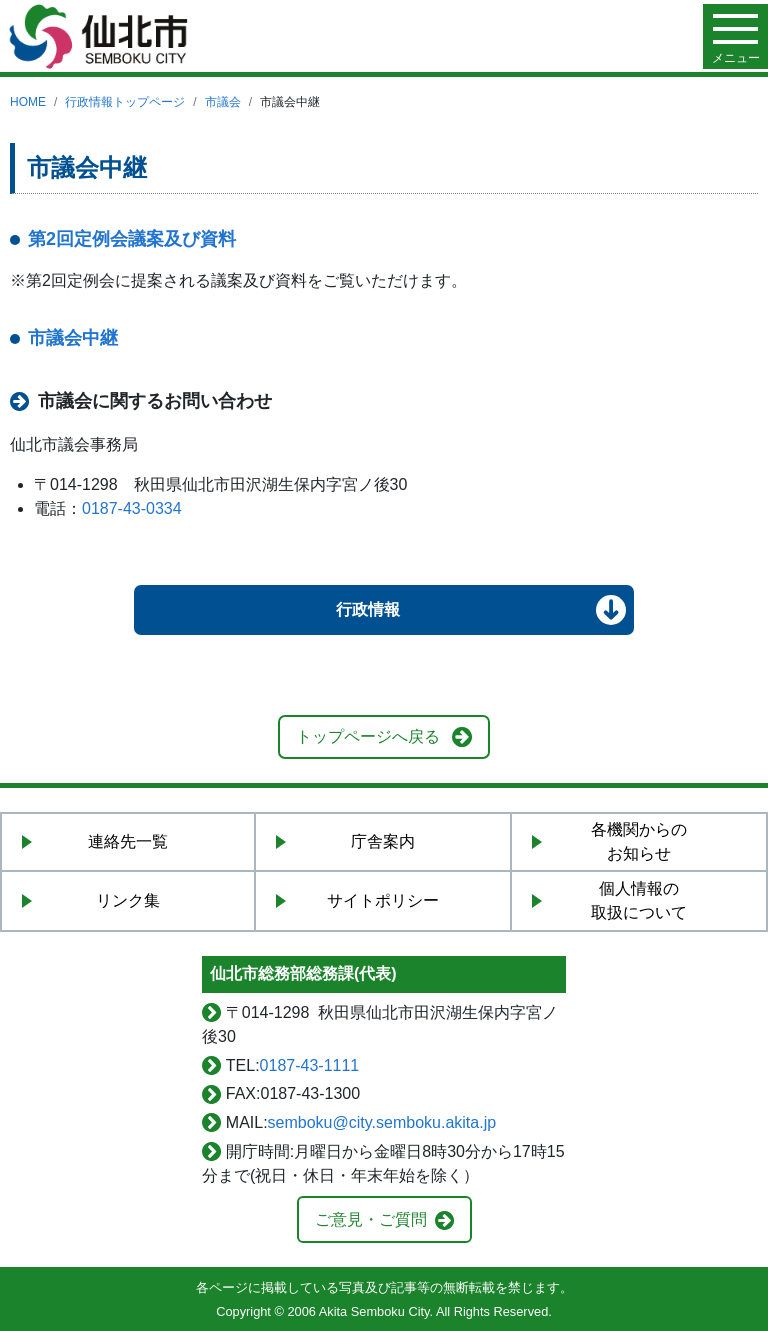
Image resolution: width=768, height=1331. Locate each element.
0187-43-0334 (132, 508)
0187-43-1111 (310, 1065)
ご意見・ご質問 (371, 1219)
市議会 (223, 102)
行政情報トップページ (125, 102)
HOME (28, 102)
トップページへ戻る (368, 736)
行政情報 (368, 609)
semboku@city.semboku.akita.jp (382, 1122)
